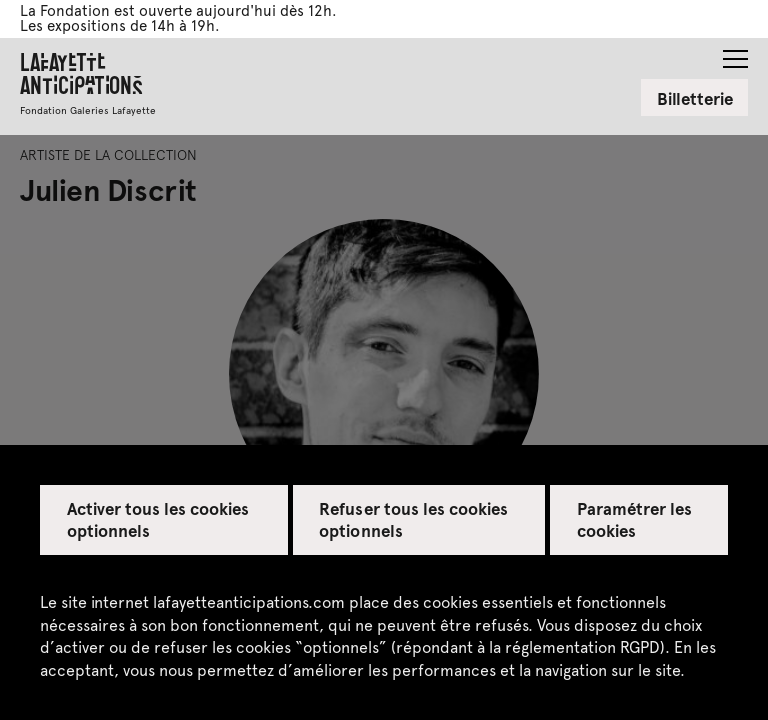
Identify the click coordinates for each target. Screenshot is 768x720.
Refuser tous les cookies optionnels (413, 519)
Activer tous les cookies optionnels (158, 519)
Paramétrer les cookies (634, 519)
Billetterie (695, 98)
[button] (735, 53)
